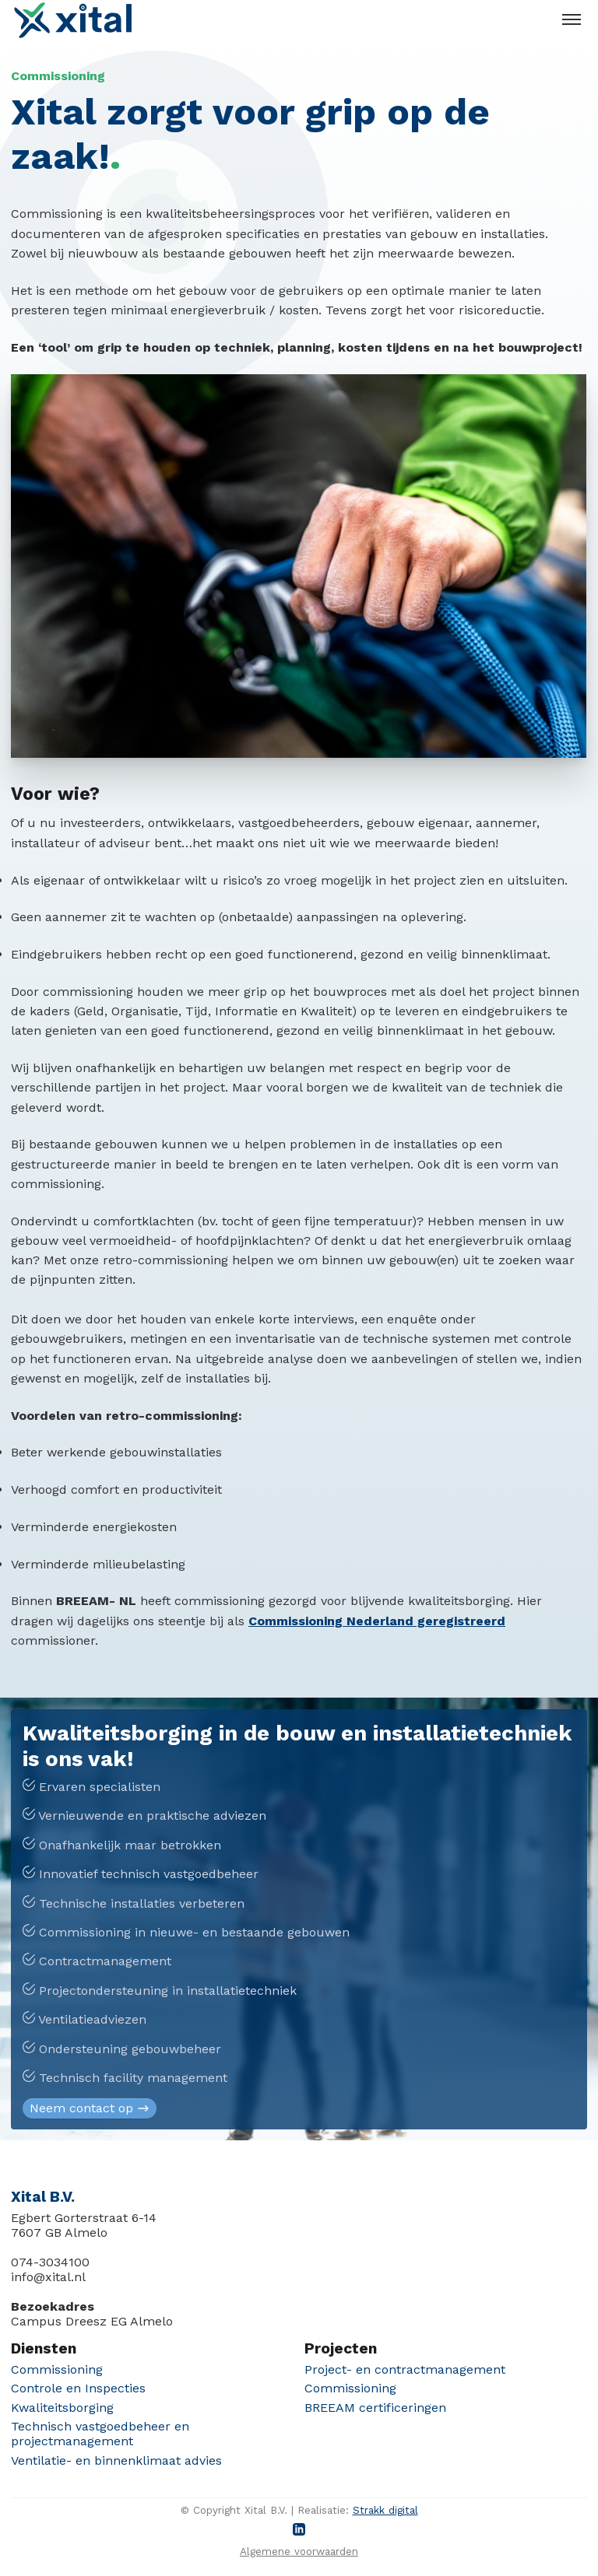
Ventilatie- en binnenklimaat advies (116, 2460)
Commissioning (57, 2369)
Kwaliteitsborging (62, 2407)
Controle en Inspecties (78, 2388)
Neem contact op (90, 2108)
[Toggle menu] (571, 19)
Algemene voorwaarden (299, 2551)
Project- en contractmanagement (404, 2369)
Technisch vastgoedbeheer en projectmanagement (100, 2433)
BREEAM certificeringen (375, 2407)
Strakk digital (385, 2510)
